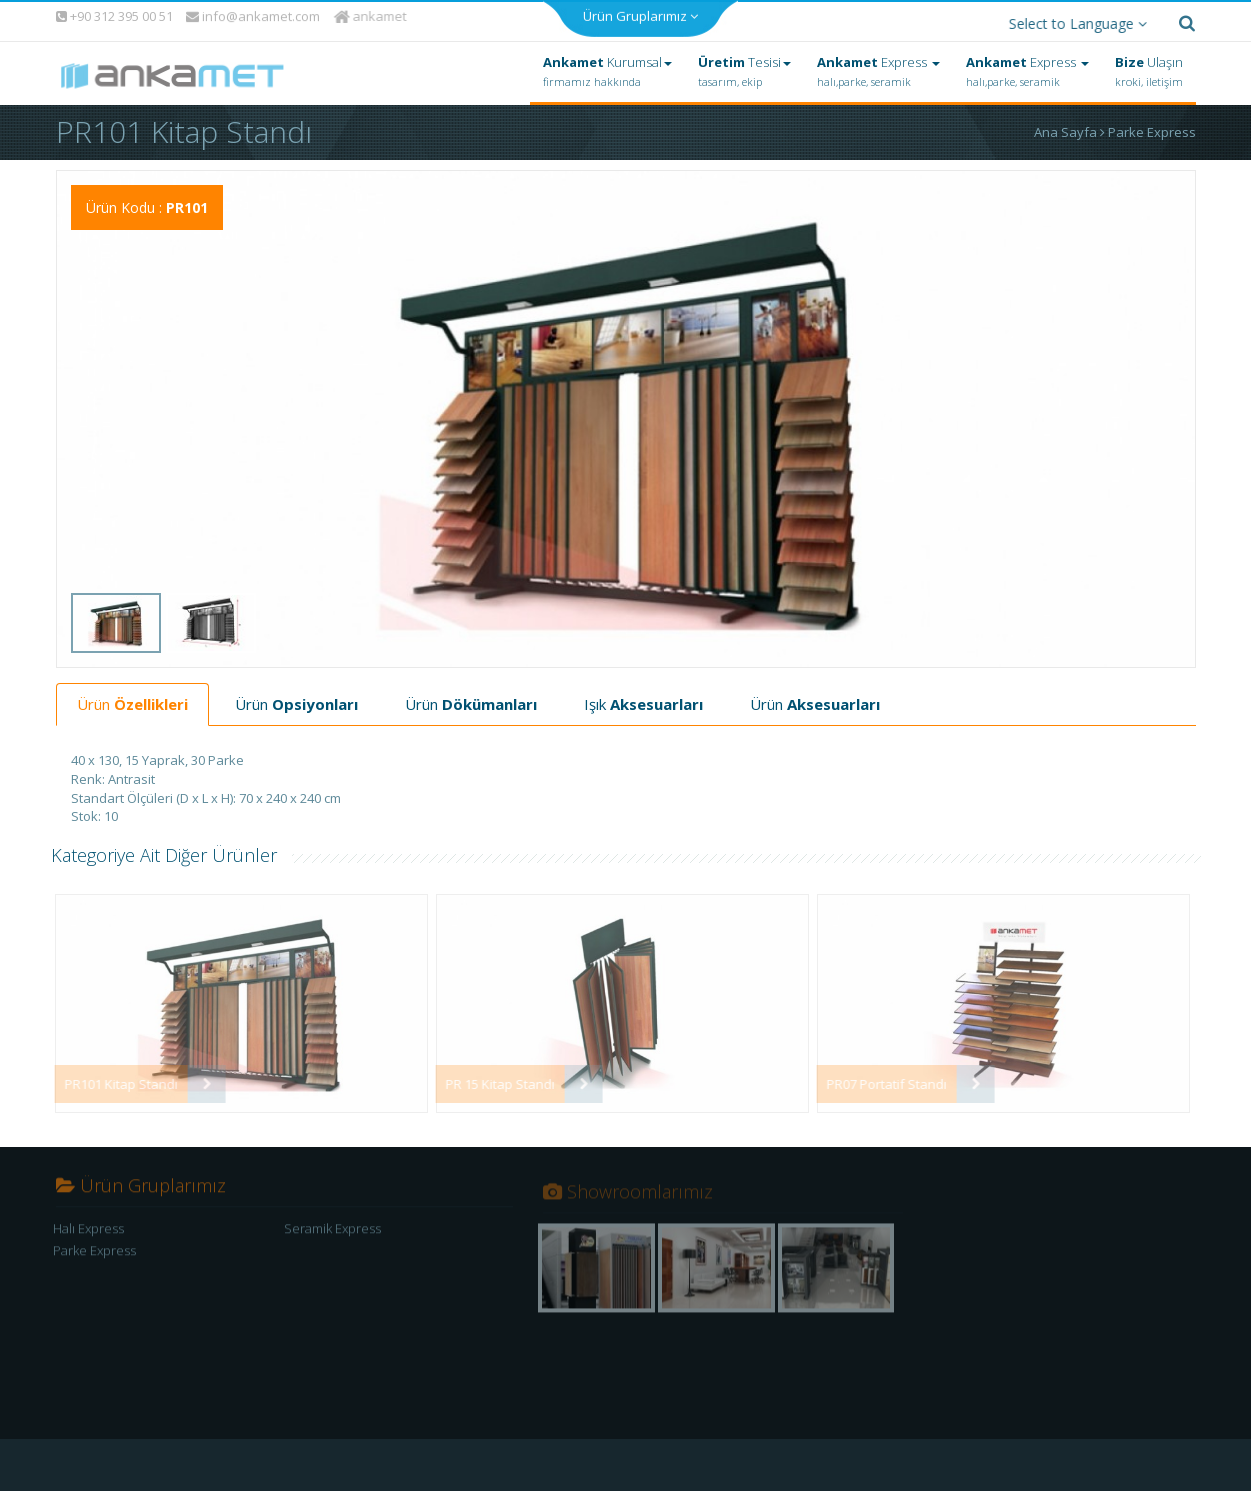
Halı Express (88, 1230)
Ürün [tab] (132, 699)
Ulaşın (1149, 67)
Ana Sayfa (1071, 127)
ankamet (371, 11)
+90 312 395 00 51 (113, 11)
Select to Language (1073, 18)
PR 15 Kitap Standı (491, 1079)
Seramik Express (332, 1230)
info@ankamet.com (253, 12)
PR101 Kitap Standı (112, 1079)
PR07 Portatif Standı (878, 1079)
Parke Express (1152, 127)
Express (878, 67)
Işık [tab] (643, 699)
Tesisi (744, 67)
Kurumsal (607, 67)
